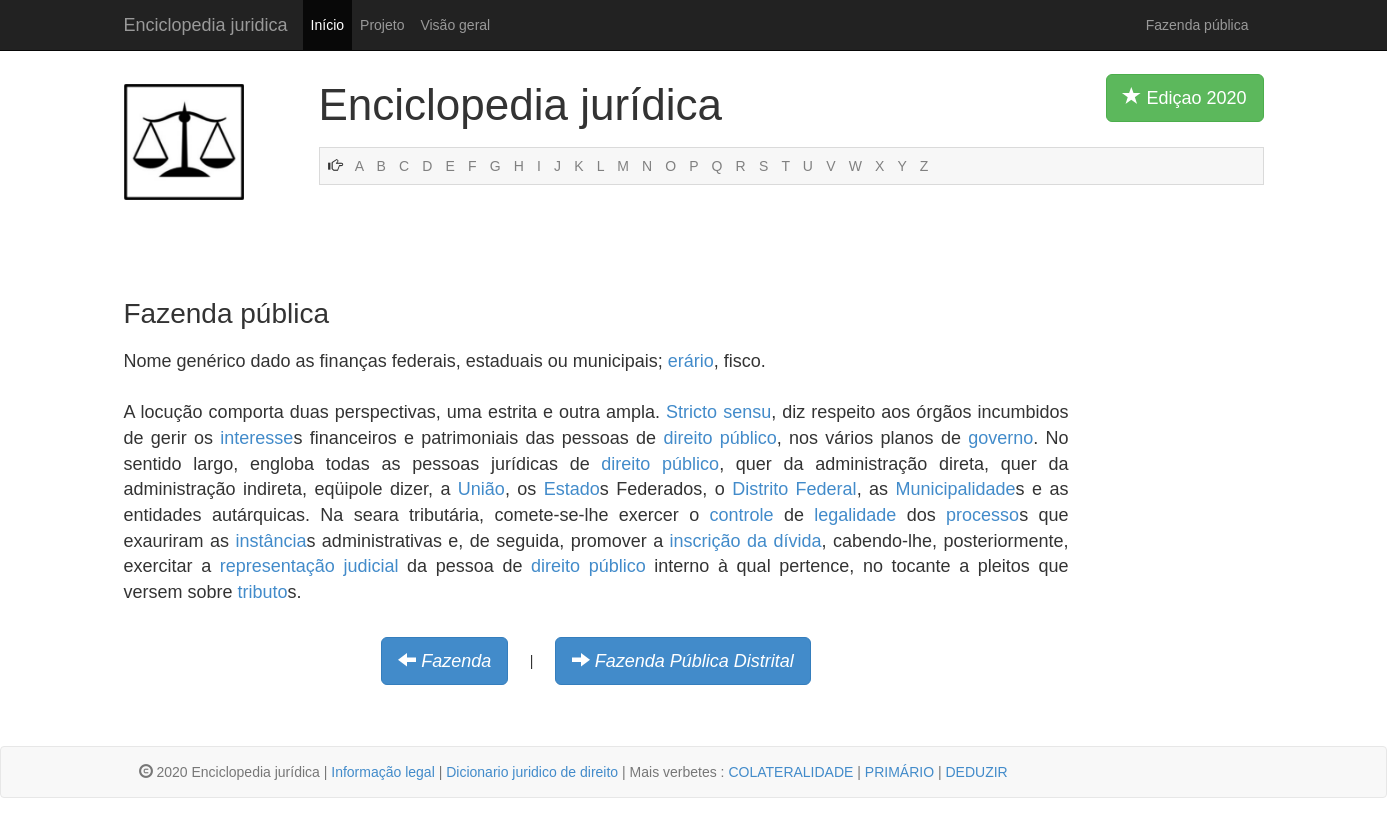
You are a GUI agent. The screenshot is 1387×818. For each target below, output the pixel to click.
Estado (572, 489)
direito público (719, 438)
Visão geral (455, 25)
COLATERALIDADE (790, 772)
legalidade (855, 515)
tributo (263, 592)
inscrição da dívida (746, 541)
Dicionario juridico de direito (532, 772)
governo (1000, 438)
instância (270, 541)
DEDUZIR (976, 772)
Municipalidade (956, 489)
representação (277, 566)
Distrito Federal (794, 489)
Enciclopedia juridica (206, 25)
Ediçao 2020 (1184, 97)
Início (327, 25)
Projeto (382, 25)
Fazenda (456, 661)
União (481, 489)
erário (691, 361)
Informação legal (383, 772)
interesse (256, 438)
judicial (370, 566)
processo (982, 515)
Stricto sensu (718, 412)
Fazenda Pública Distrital (694, 661)
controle (742, 515)
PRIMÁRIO (899, 772)
